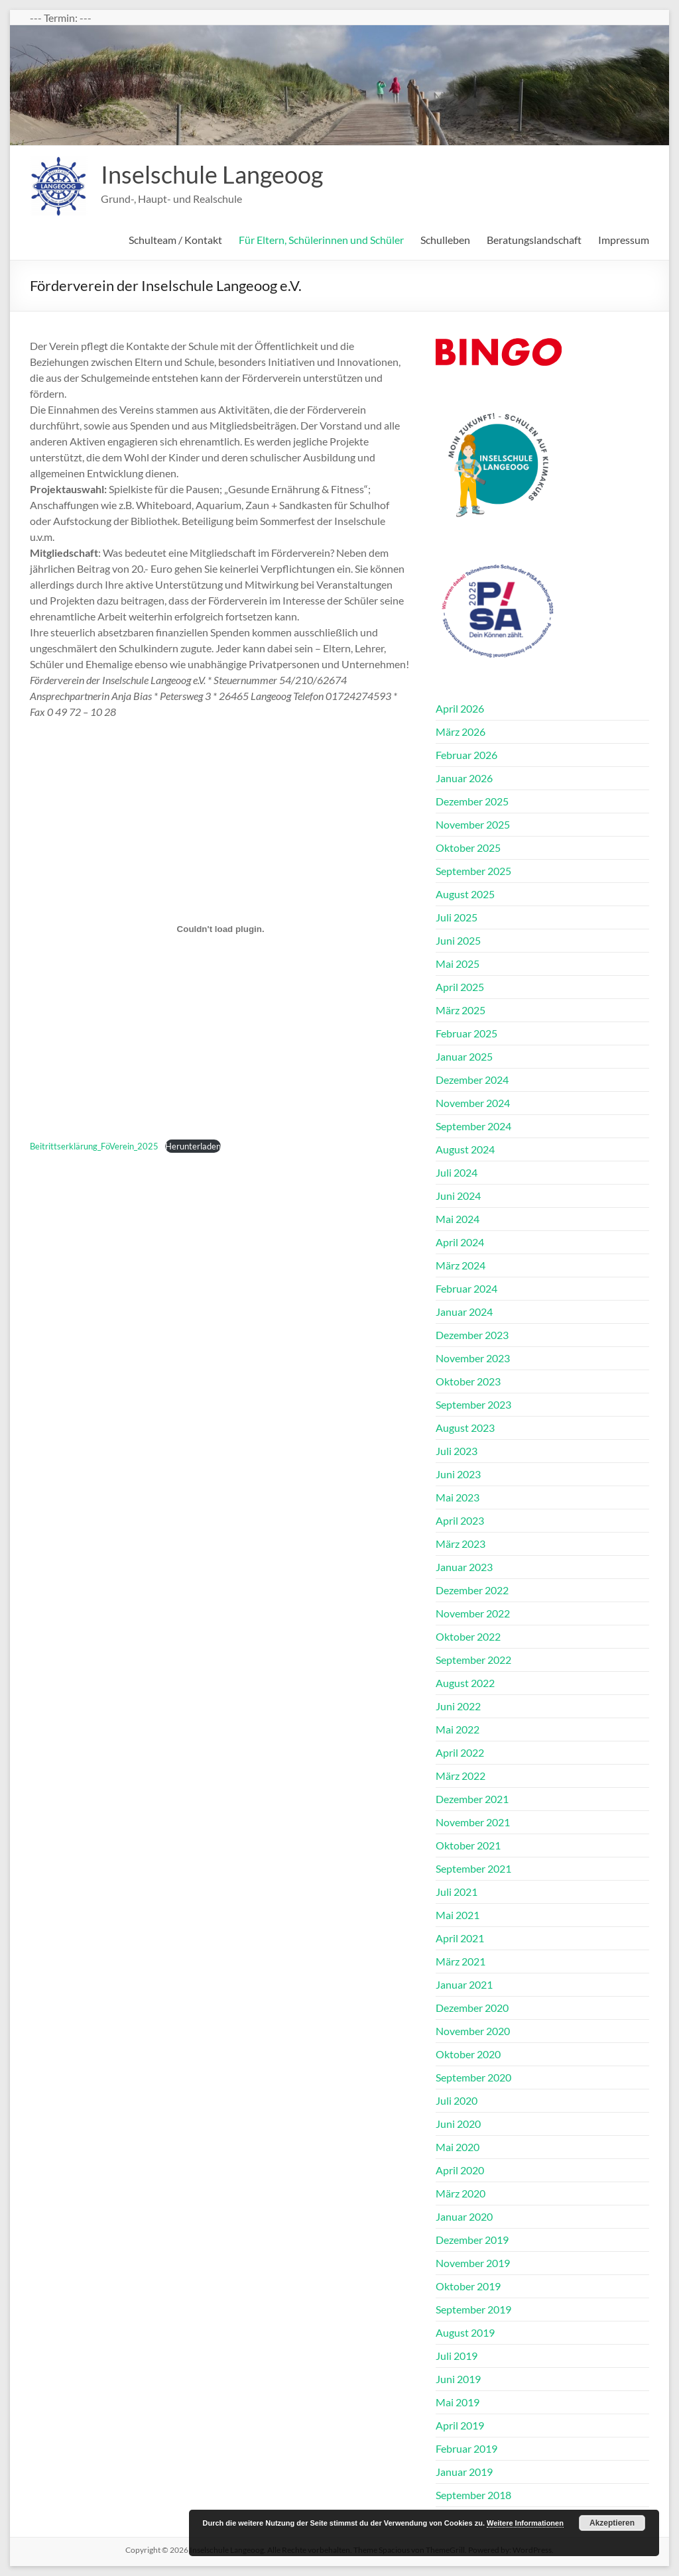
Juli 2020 (456, 2100)
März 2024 (460, 1265)
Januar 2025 (464, 1056)
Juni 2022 (458, 1706)
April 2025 (460, 986)
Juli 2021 (456, 1891)
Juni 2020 (458, 2123)
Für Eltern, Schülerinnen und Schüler (321, 239)
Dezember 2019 (472, 2239)
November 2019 (473, 2262)
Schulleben (445, 239)
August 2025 (465, 894)
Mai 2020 (457, 2146)
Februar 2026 (466, 754)
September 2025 (473, 870)
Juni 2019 (458, 2378)
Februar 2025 (466, 1033)
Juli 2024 (456, 1172)
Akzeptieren (612, 2523)
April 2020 (460, 2170)
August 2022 (465, 1682)
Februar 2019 (466, 2448)
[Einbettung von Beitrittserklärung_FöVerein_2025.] (220, 929)
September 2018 (473, 2494)
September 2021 (473, 1868)
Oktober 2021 (468, 1845)
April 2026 (460, 708)
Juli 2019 (456, 2355)
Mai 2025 (457, 963)
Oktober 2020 (468, 2054)
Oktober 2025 (468, 847)
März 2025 (460, 1010)
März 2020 (460, 2193)
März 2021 (460, 1961)
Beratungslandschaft (534, 239)
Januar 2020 (464, 2216)
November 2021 (473, 1822)
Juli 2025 (456, 917)
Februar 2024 (466, 1288)
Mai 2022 (457, 1729)
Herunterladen (193, 1146)
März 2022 (460, 1775)
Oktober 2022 (468, 1636)
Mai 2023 (457, 1497)
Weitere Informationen (525, 2523)
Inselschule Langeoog (212, 174)
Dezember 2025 (472, 801)
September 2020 (473, 2077)
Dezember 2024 (472, 1079)
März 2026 (460, 731)
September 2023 (473, 1404)
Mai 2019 (457, 2402)
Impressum (623, 239)
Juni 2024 (458, 1195)
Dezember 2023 (472, 1334)
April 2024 (460, 1242)
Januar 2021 (464, 1984)
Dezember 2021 (472, 1798)
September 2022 (473, 1659)
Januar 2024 (464, 1311)
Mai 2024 (457, 1218)
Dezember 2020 (472, 2007)
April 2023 (460, 1520)
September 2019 (473, 2309)
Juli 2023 (456, 1450)
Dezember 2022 (472, 1590)
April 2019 (460, 2425)
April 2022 (460, 1752)
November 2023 (473, 1358)
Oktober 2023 (468, 1381)
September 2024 (473, 1126)
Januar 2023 (464, 1566)
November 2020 (473, 2030)
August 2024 (465, 1149)
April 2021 (460, 1938)
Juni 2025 (458, 940)
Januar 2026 (464, 778)
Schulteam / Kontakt (175, 239)
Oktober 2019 (468, 2286)
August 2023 (465, 1427)
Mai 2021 (457, 1914)
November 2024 (473, 1102)
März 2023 (460, 1543)
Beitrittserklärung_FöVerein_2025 (94, 1146)
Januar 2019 (464, 2471)
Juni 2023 (458, 1474)
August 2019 (465, 2332)
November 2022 (473, 1613)
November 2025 (473, 824)
